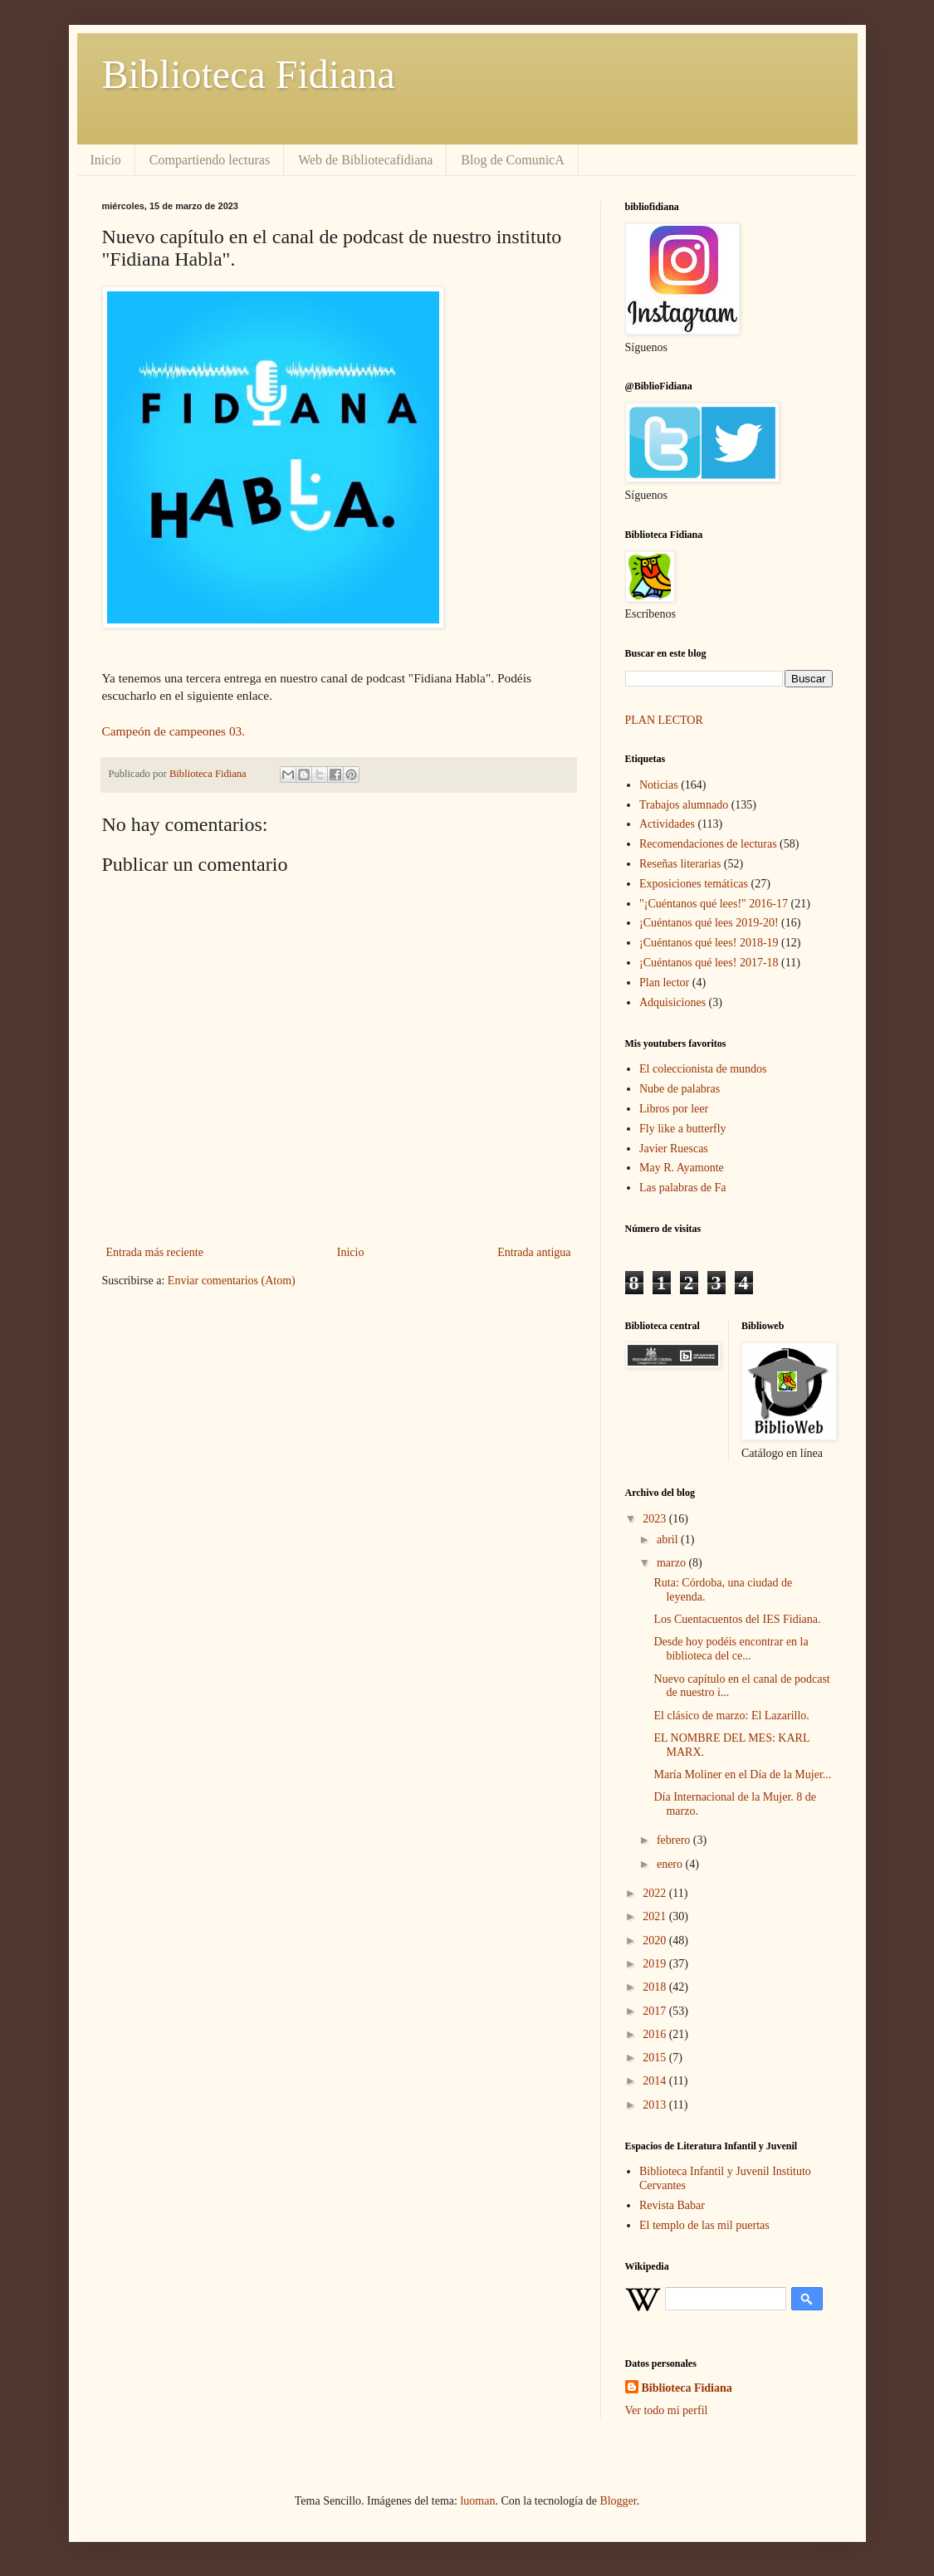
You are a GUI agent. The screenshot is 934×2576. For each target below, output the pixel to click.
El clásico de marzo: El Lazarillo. (731, 1715)
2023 (656, 1519)
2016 (656, 2034)
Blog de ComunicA (512, 160)
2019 (656, 1964)
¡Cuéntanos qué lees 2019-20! (709, 923)
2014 (656, 2081)
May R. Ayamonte (681, 1167)
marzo (672, 1563)
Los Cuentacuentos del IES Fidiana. (736, 1619)
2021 (656, 1916)
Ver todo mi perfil (666, 2410)
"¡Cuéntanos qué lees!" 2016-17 (713, 903)
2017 (656, 2011)
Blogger (617, 2501)
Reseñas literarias (680, 864)
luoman (477, 2501)
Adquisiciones (672, 1002)
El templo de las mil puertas (704, 2225)
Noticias (658, 785)
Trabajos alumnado (683, 805)
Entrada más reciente (154, 1252)
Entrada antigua (533, 1252)
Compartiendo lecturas (209, 160)
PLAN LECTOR (666, 720)
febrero (675, 1840)
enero (671, 1864)
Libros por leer (673, 1108)
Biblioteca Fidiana (248, 74)
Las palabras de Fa (682, 1187)
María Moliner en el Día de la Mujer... (742, 1774)
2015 (656, 2057)
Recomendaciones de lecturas (708, 844)
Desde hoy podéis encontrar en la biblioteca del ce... (730, 1648)
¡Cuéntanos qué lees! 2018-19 (709, 942)
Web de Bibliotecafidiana (365, 160)
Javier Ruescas (673, 1148)
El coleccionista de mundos (703, 1069)
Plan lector (664, 982)
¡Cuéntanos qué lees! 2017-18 (709, 962)
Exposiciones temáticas (693, 883)
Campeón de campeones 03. (174, 731)
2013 (656, 2105)
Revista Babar (672, 2205)
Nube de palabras (679, 1089)
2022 (656, 1893)
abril (669, 1539)
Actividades (667, 824)
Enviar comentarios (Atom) (232, 1280)
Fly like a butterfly (682, 1128)
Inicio (105, 160)
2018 (656, 1987)
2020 (656, 1940)
